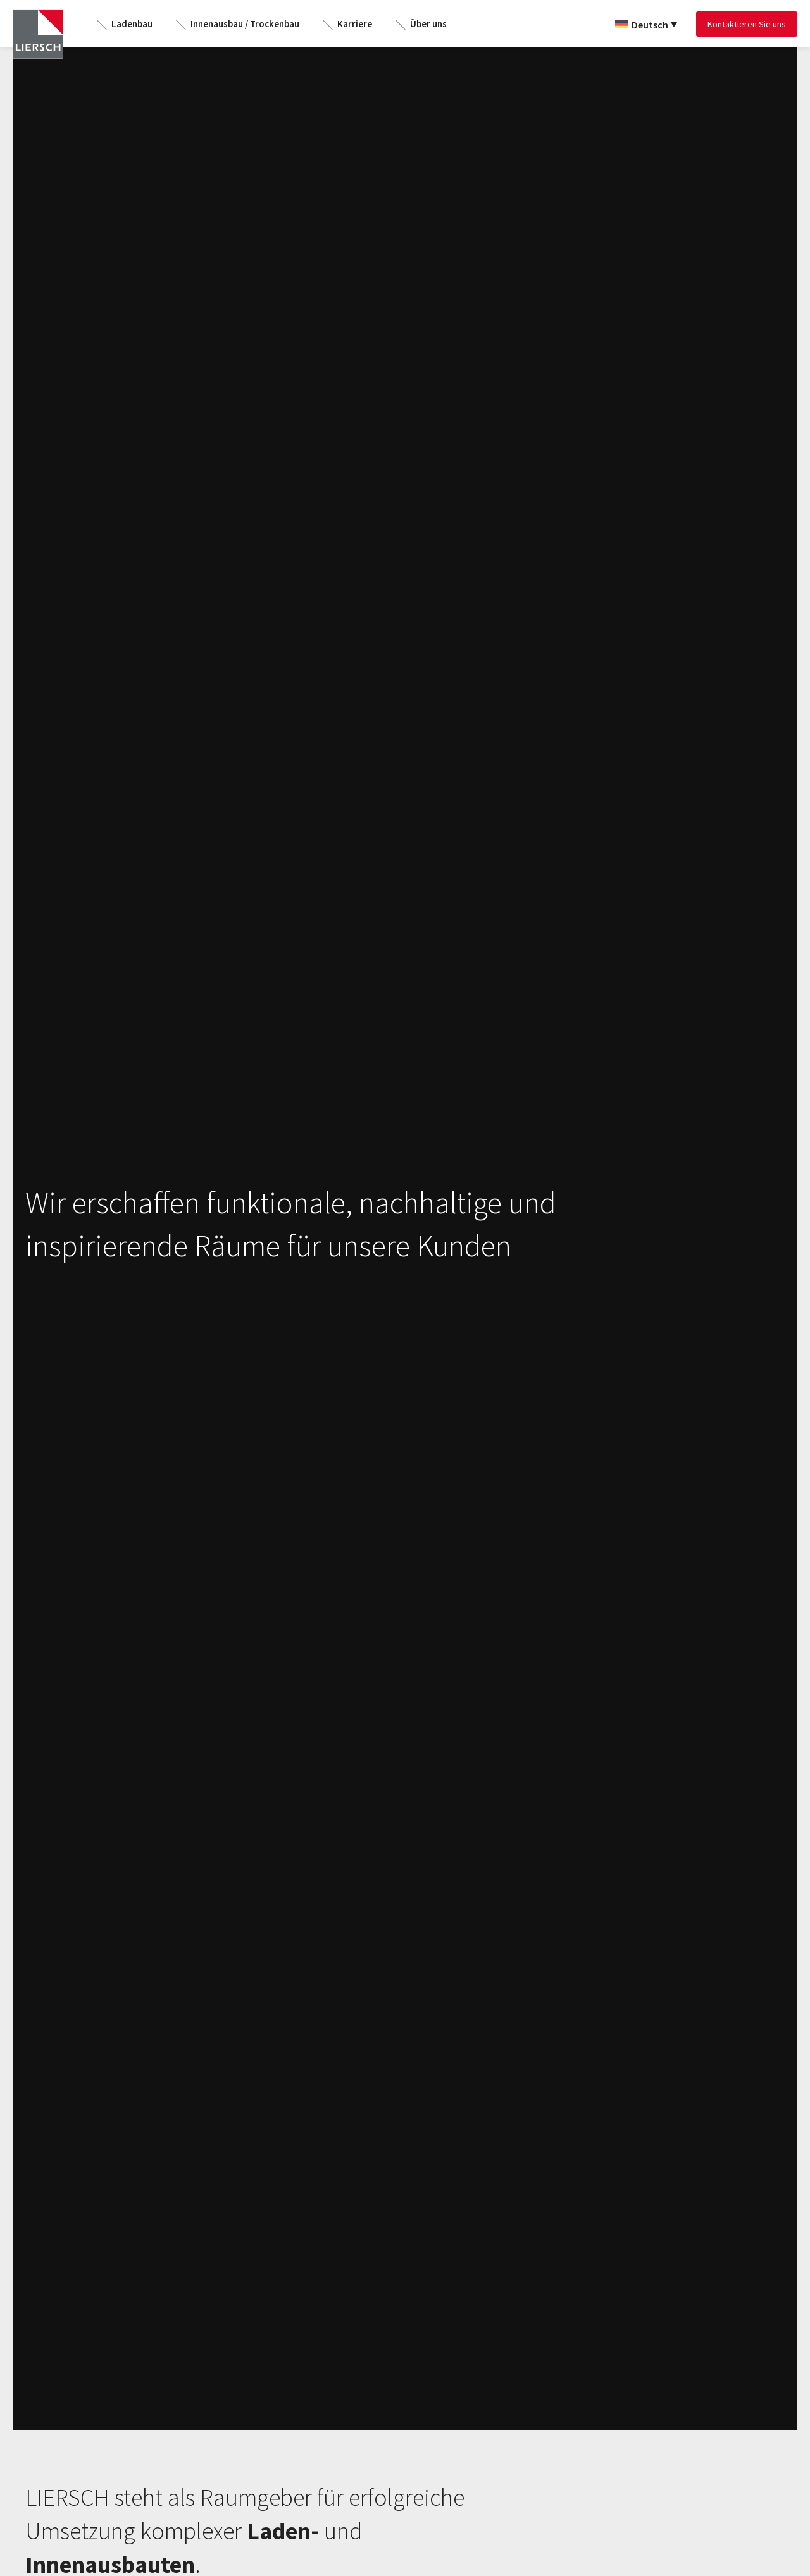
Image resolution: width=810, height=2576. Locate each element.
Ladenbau (132, 24)
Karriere (354, 24)
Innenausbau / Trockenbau (244, 24)
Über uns (428, 24)
